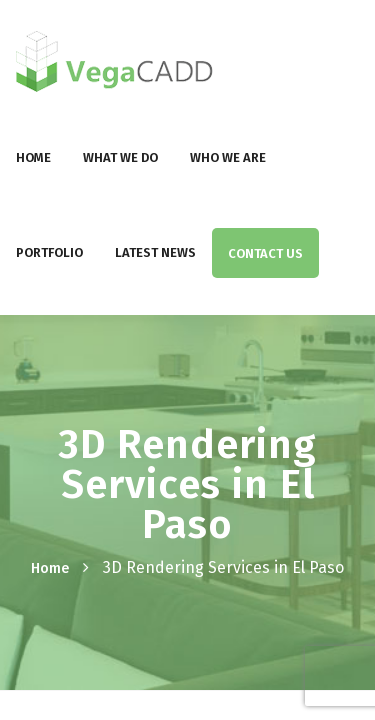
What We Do (120, 157)
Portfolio (49, 252)
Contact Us (265, 253)
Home (33, 157)
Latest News (155, 252)
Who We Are (228, 157)
